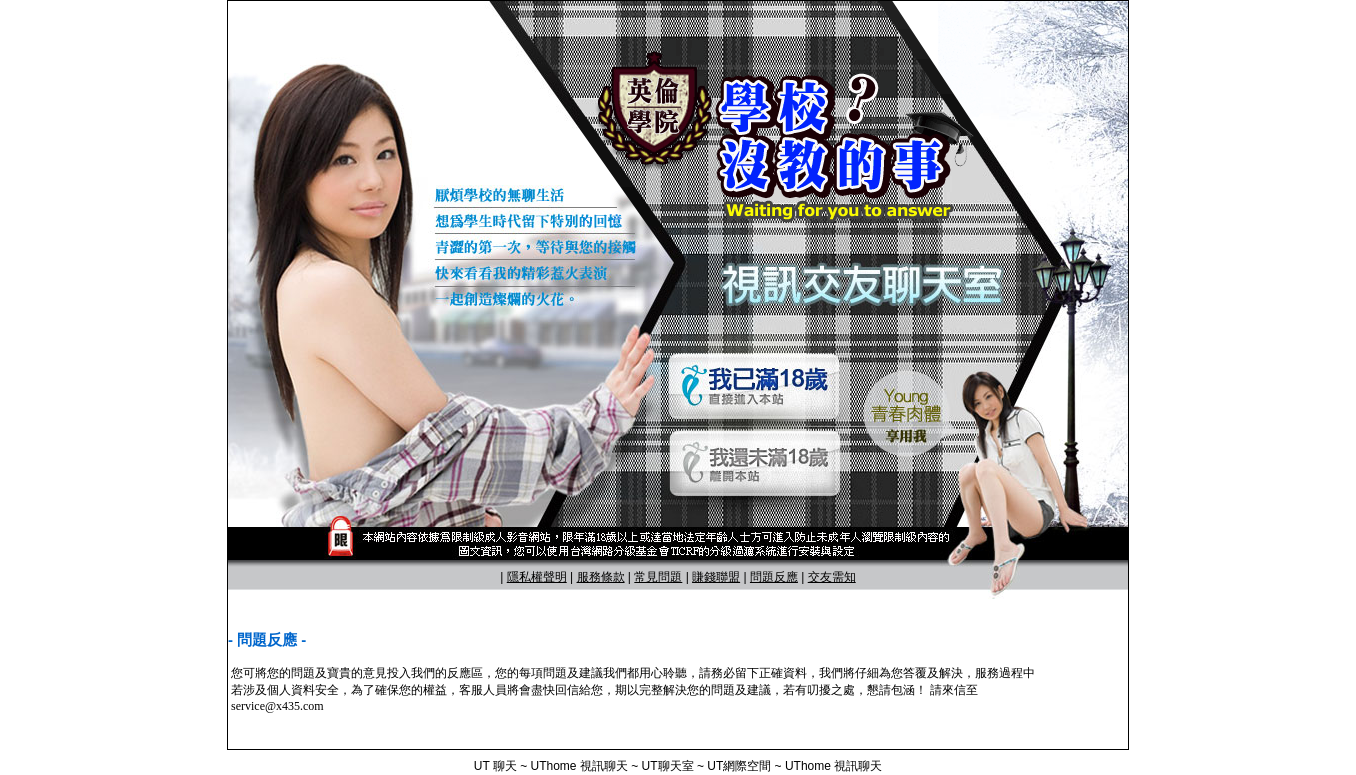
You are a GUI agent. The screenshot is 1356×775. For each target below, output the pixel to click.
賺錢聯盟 (716, 577)
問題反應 (774, 577)
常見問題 (658, 577)
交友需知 (832, 577)
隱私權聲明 (537, 577)
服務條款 (601, 577)
